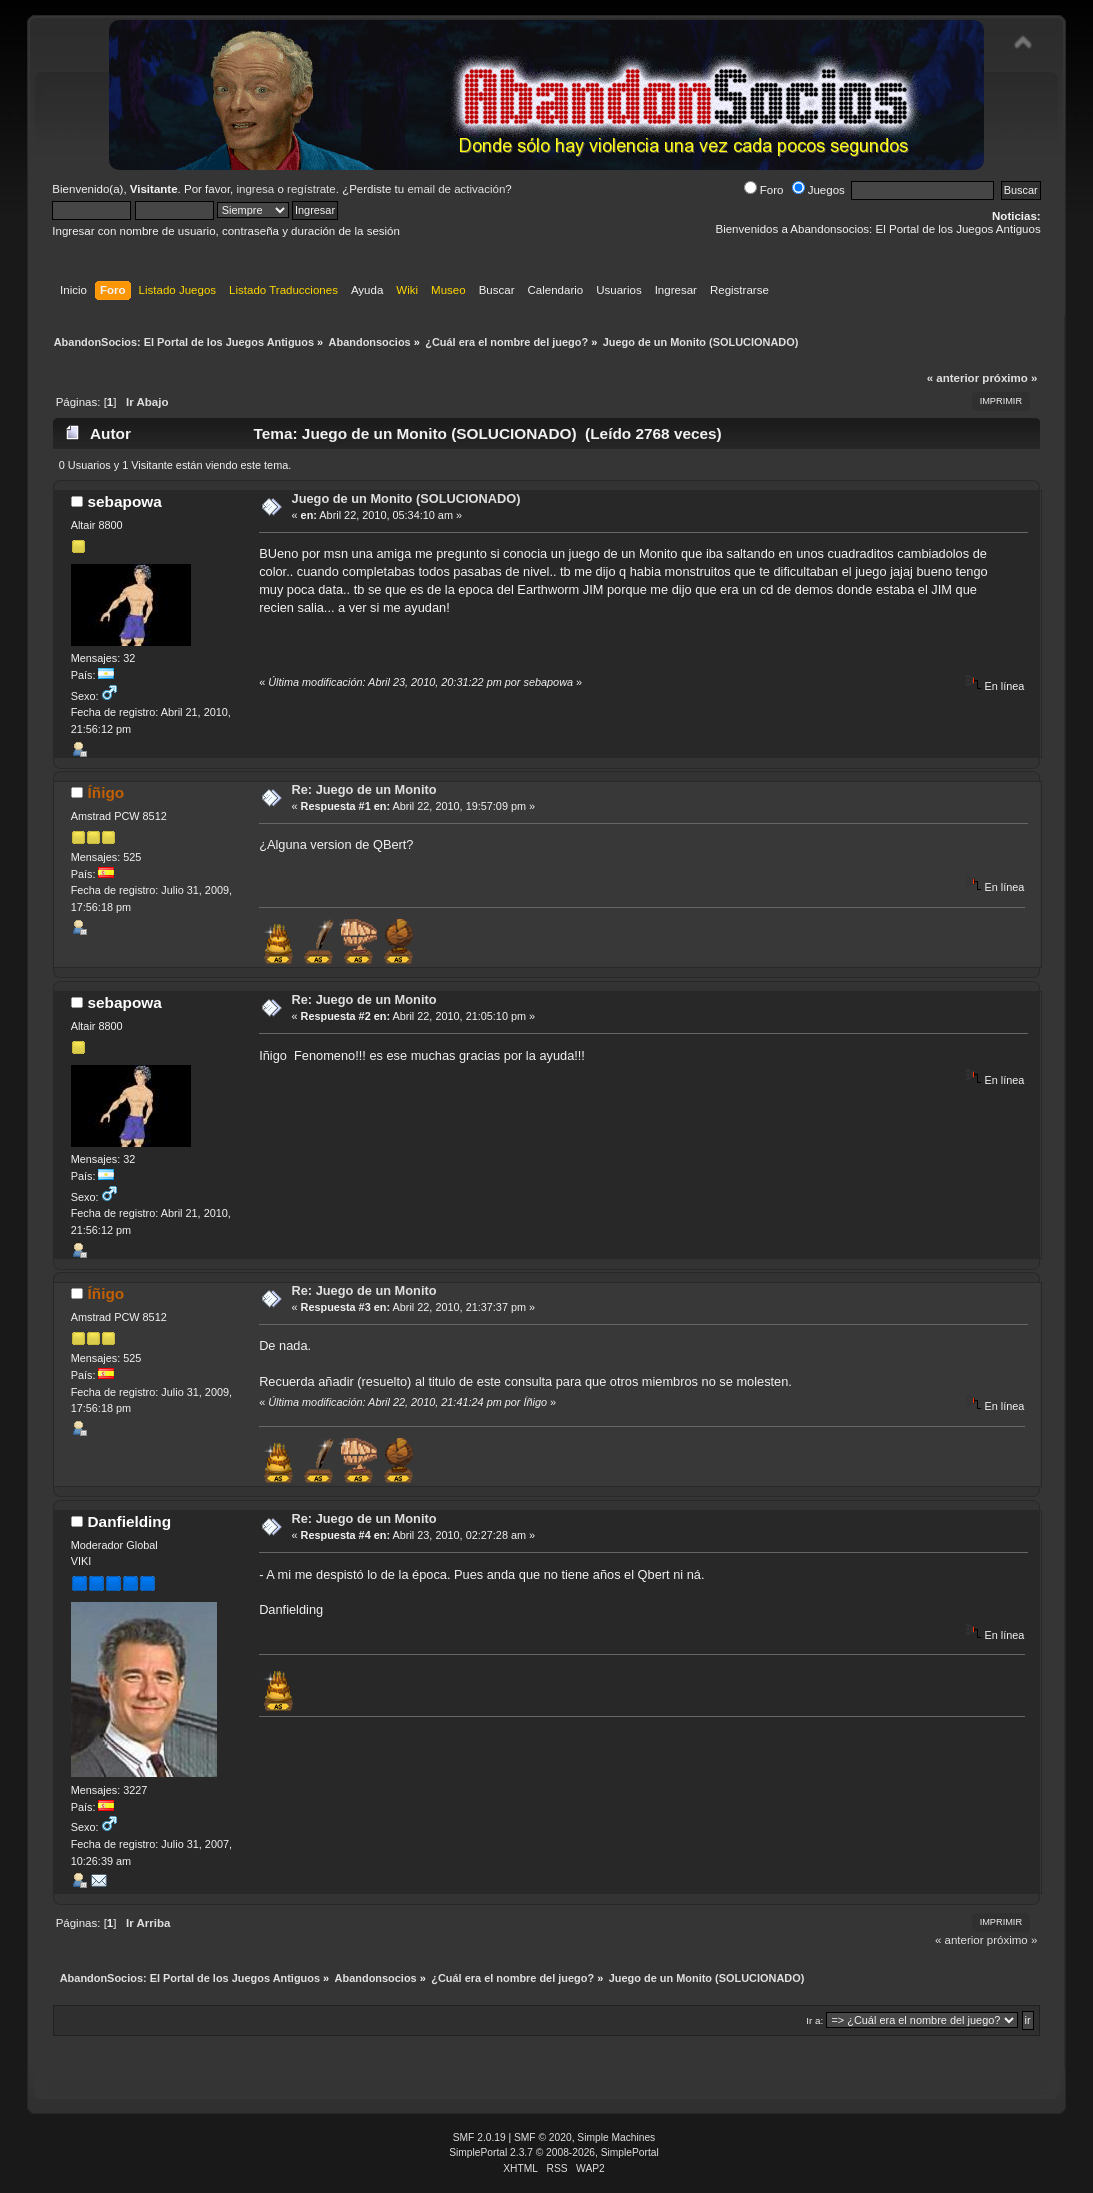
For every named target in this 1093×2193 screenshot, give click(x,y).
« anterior (953, 378)
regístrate (311, 189)
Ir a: (814, 2020)
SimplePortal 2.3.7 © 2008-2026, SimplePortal (554, 2152)
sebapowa (125, 501)
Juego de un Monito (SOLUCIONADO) (406, 498)
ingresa (255, 189)
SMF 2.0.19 (479, 2137)
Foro (764, 190)
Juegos (818, 190)
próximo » (1009, 378)
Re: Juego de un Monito (364, 789)
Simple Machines (616, 2137)
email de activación (456, 189)
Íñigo (106, 792)
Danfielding (130, 1521)
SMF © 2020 (543, 2137)
